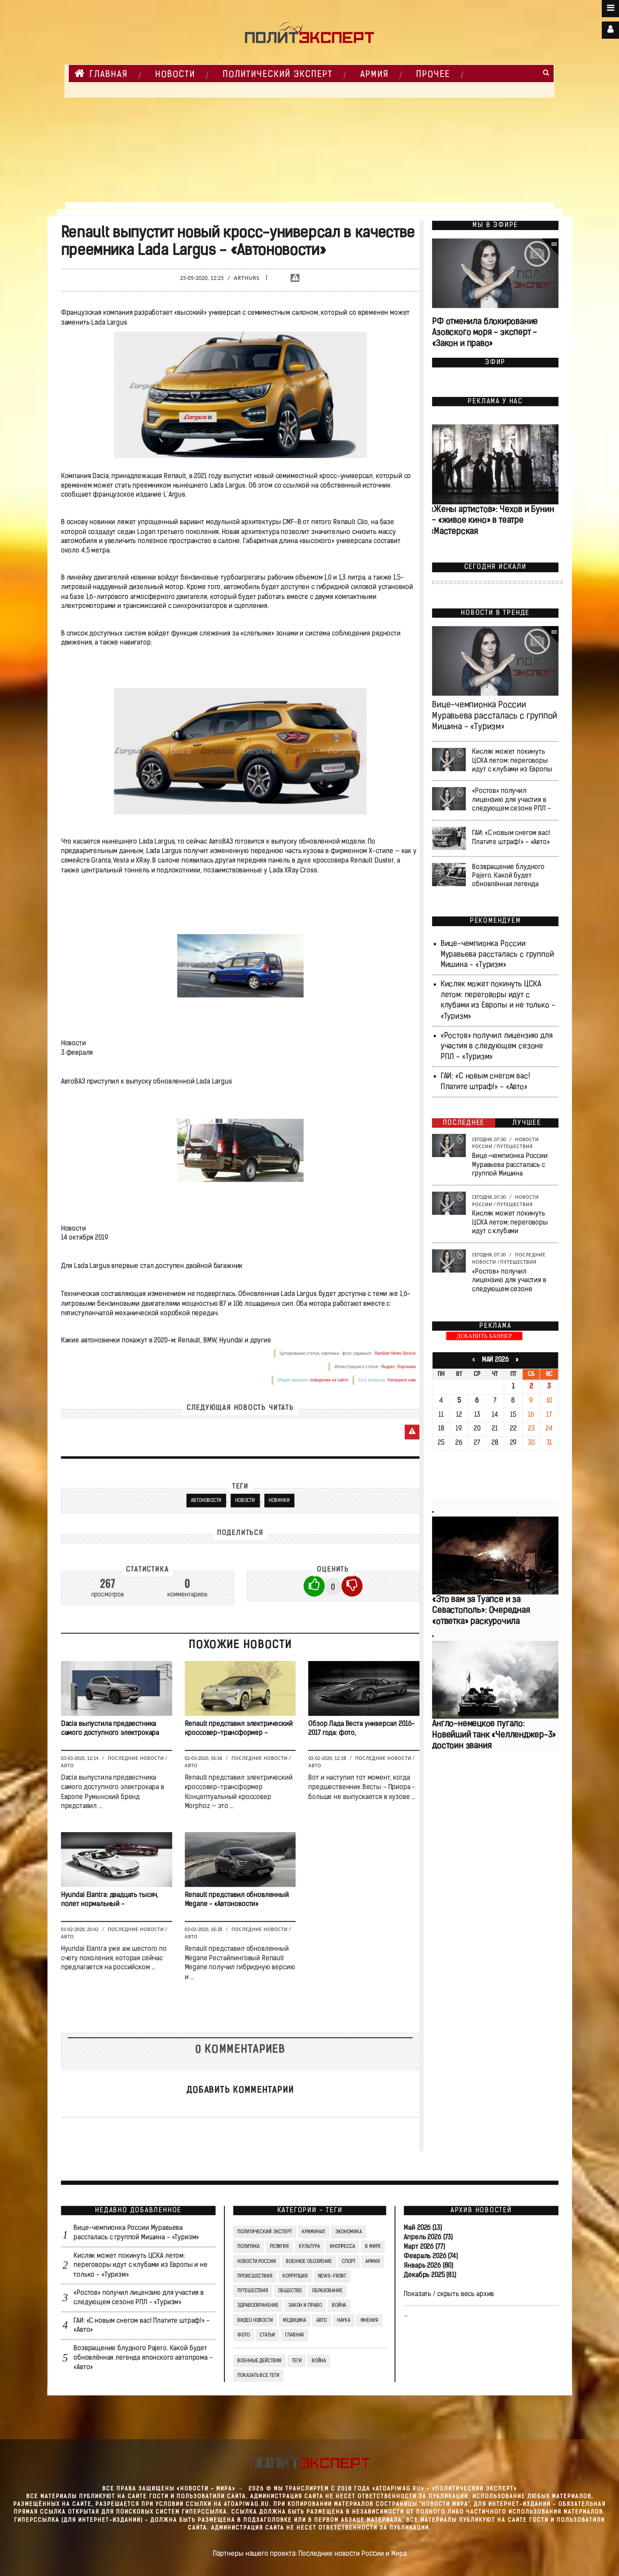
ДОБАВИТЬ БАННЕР (484, 1336)
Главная (101, 73)
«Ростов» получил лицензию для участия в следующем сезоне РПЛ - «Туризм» (496, 1046)
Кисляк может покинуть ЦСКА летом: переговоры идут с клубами (510, 1223)
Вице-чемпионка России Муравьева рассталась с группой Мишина (509, 1165)
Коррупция (295, 2276)
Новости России (256, 2261)
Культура (309, 2246)
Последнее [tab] (463, 1123)
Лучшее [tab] (526, 1123)
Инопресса (342, 2246)
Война (338, 2306)
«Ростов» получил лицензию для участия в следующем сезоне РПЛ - (511, 800)
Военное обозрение (309, 2261)
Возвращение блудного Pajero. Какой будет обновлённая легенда (508, 876)
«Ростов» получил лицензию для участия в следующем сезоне (509, 1280)
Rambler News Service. (396, 1353)
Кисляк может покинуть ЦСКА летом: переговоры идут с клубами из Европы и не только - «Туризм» (141, 2265)
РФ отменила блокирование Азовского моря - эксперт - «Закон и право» (485, 333)
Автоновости (206, 1500)
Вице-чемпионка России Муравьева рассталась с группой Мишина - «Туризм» (494, 716)
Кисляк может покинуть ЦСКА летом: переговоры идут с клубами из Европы (512, 761)
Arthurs (247, 278)
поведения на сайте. (329, 1380)
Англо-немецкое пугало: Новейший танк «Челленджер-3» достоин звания (494, 1735)
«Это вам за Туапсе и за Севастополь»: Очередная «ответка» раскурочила (481, 1611)
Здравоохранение (257, 2306)
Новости (245, 1500)
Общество (290, 2291)
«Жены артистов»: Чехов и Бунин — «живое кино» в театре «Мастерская (492, 521)
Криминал (313, 2232)
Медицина (294, 2320)
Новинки (279, 1500)
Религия (279, 2246)
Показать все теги (258, 2375)
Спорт (348, 2261)
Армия (374, 75)
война (318, 2361)
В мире (372, 2246)
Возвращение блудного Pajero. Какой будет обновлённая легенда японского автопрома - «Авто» (143, 2358)
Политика (248, 2246)
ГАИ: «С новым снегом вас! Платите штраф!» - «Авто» (511, 838)
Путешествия (514, 1146)
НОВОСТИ (175, 75)
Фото (243, 2335)
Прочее (433, 75)
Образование (327, 2291)
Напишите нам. (402, 1380)
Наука (343, 2320)
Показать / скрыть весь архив (449, 2294)
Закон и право (304, 2306)
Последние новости (135, 1759)
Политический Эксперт (278, 75)
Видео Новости (255, 2320)
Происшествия (254, 2276)
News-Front (332, 2276)
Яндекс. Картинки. (399, 1367)
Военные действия (259, 2361)
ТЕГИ (296, 2361)
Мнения (369, 2320)
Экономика (348, 2232)
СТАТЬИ (267, 2335)
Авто (67, 1766)
